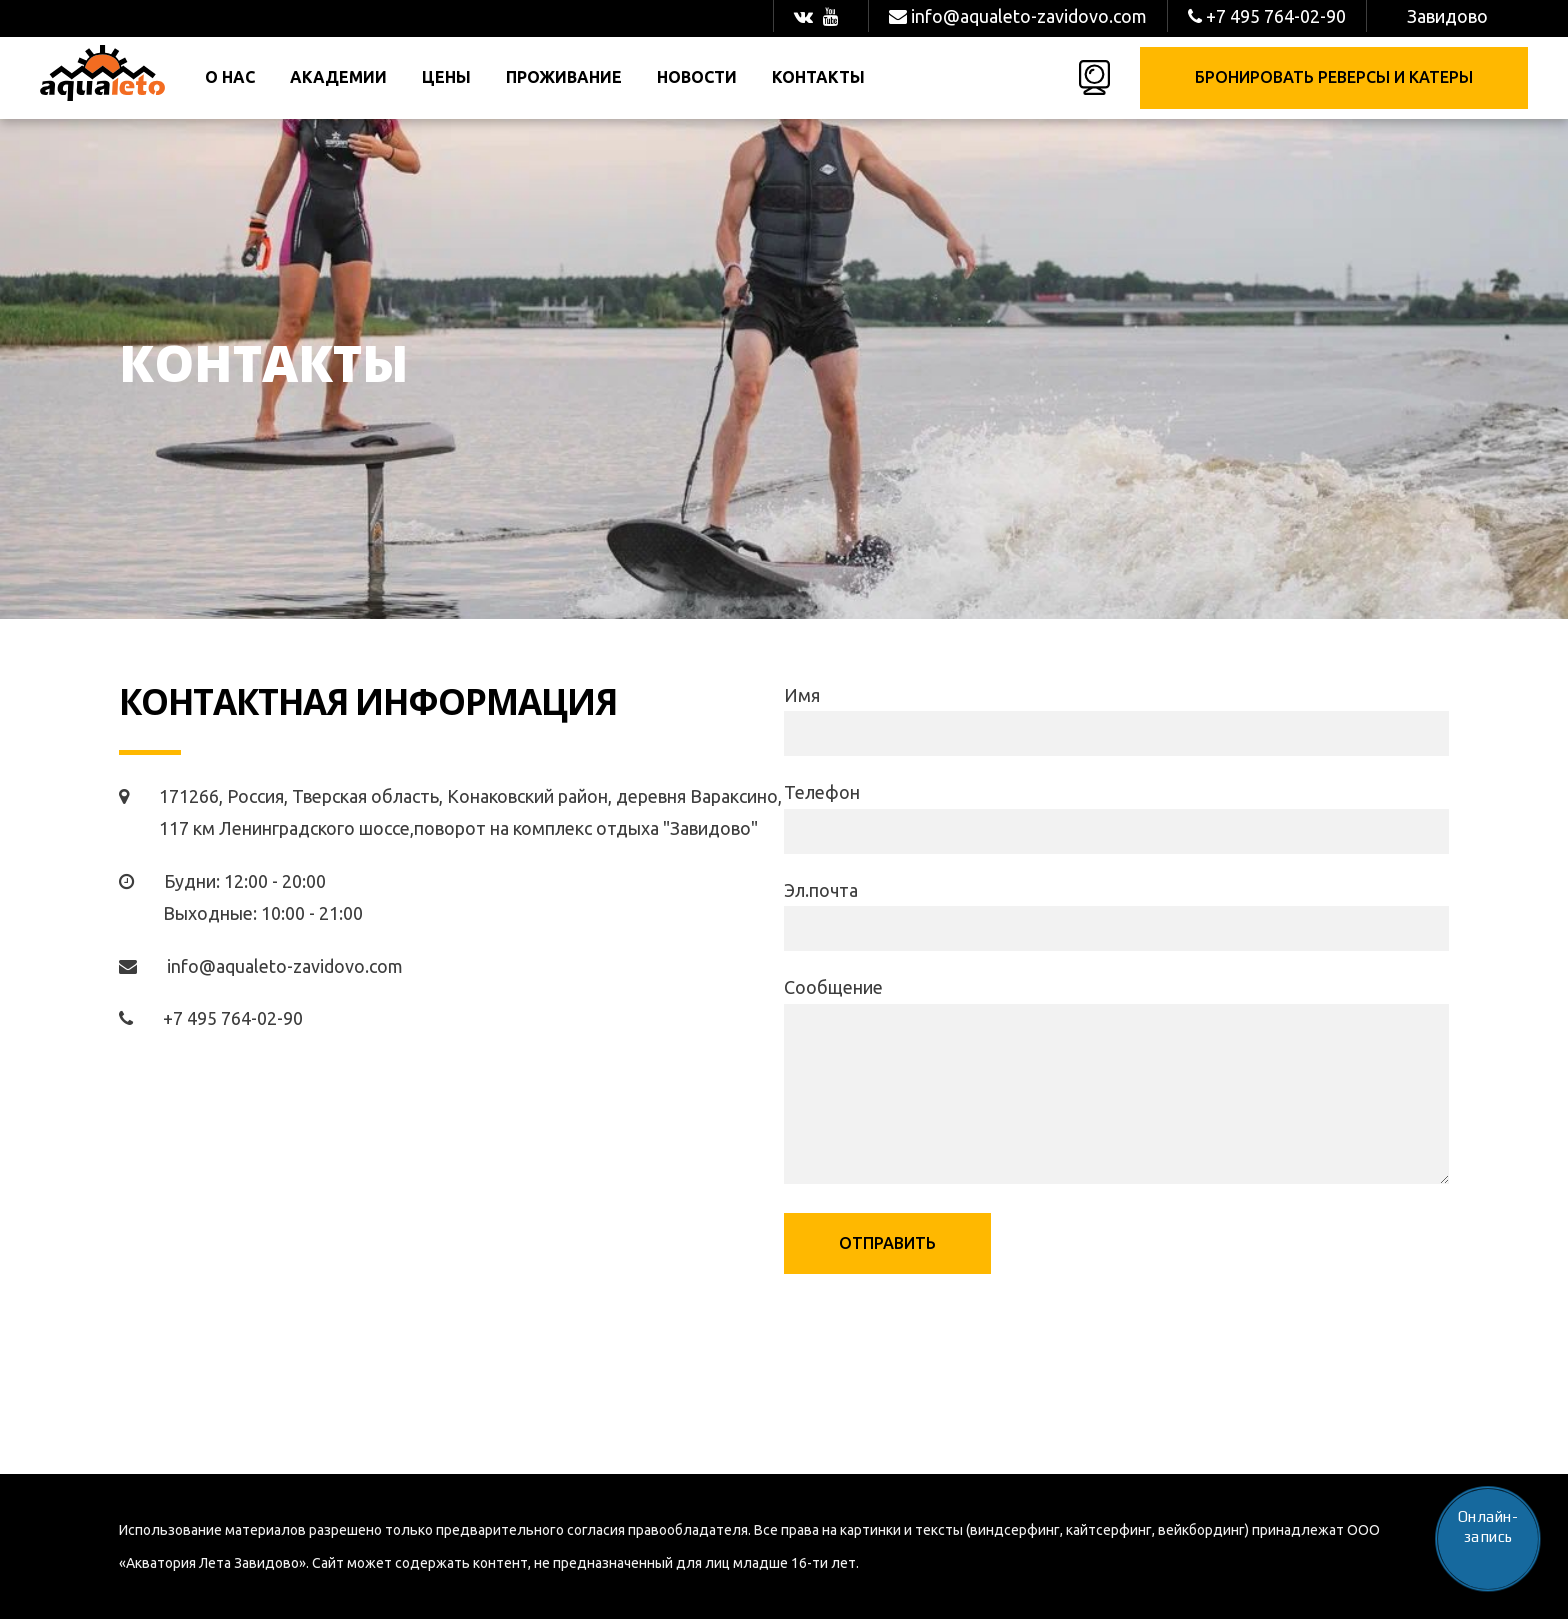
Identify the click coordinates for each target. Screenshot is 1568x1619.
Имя (802, 695)
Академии (338, 77)
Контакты (818, 77)
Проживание (564, 77)
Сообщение (833, 987)
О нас (230, 77)
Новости (697, 77)
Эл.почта (821, 890)
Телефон (822, 792)
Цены (446, 77)
